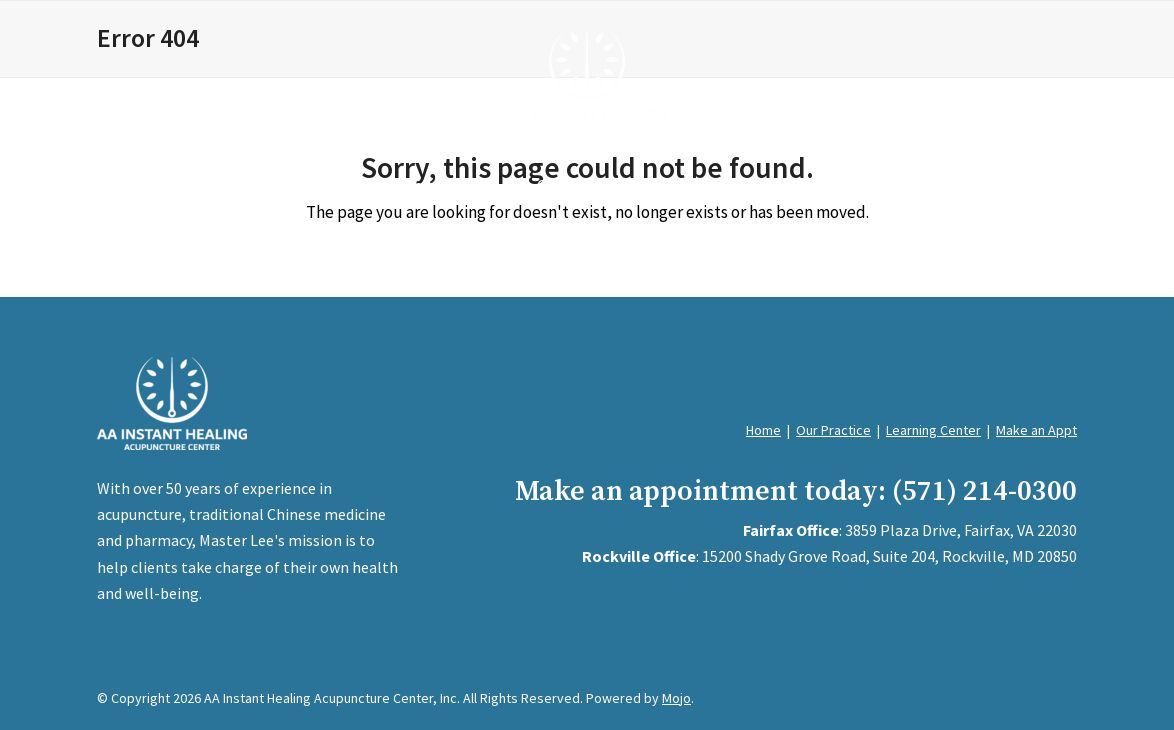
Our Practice (833, 430)
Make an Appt (1036, 430)
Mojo (676, 698)
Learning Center (933, 430)
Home (763, 430)
